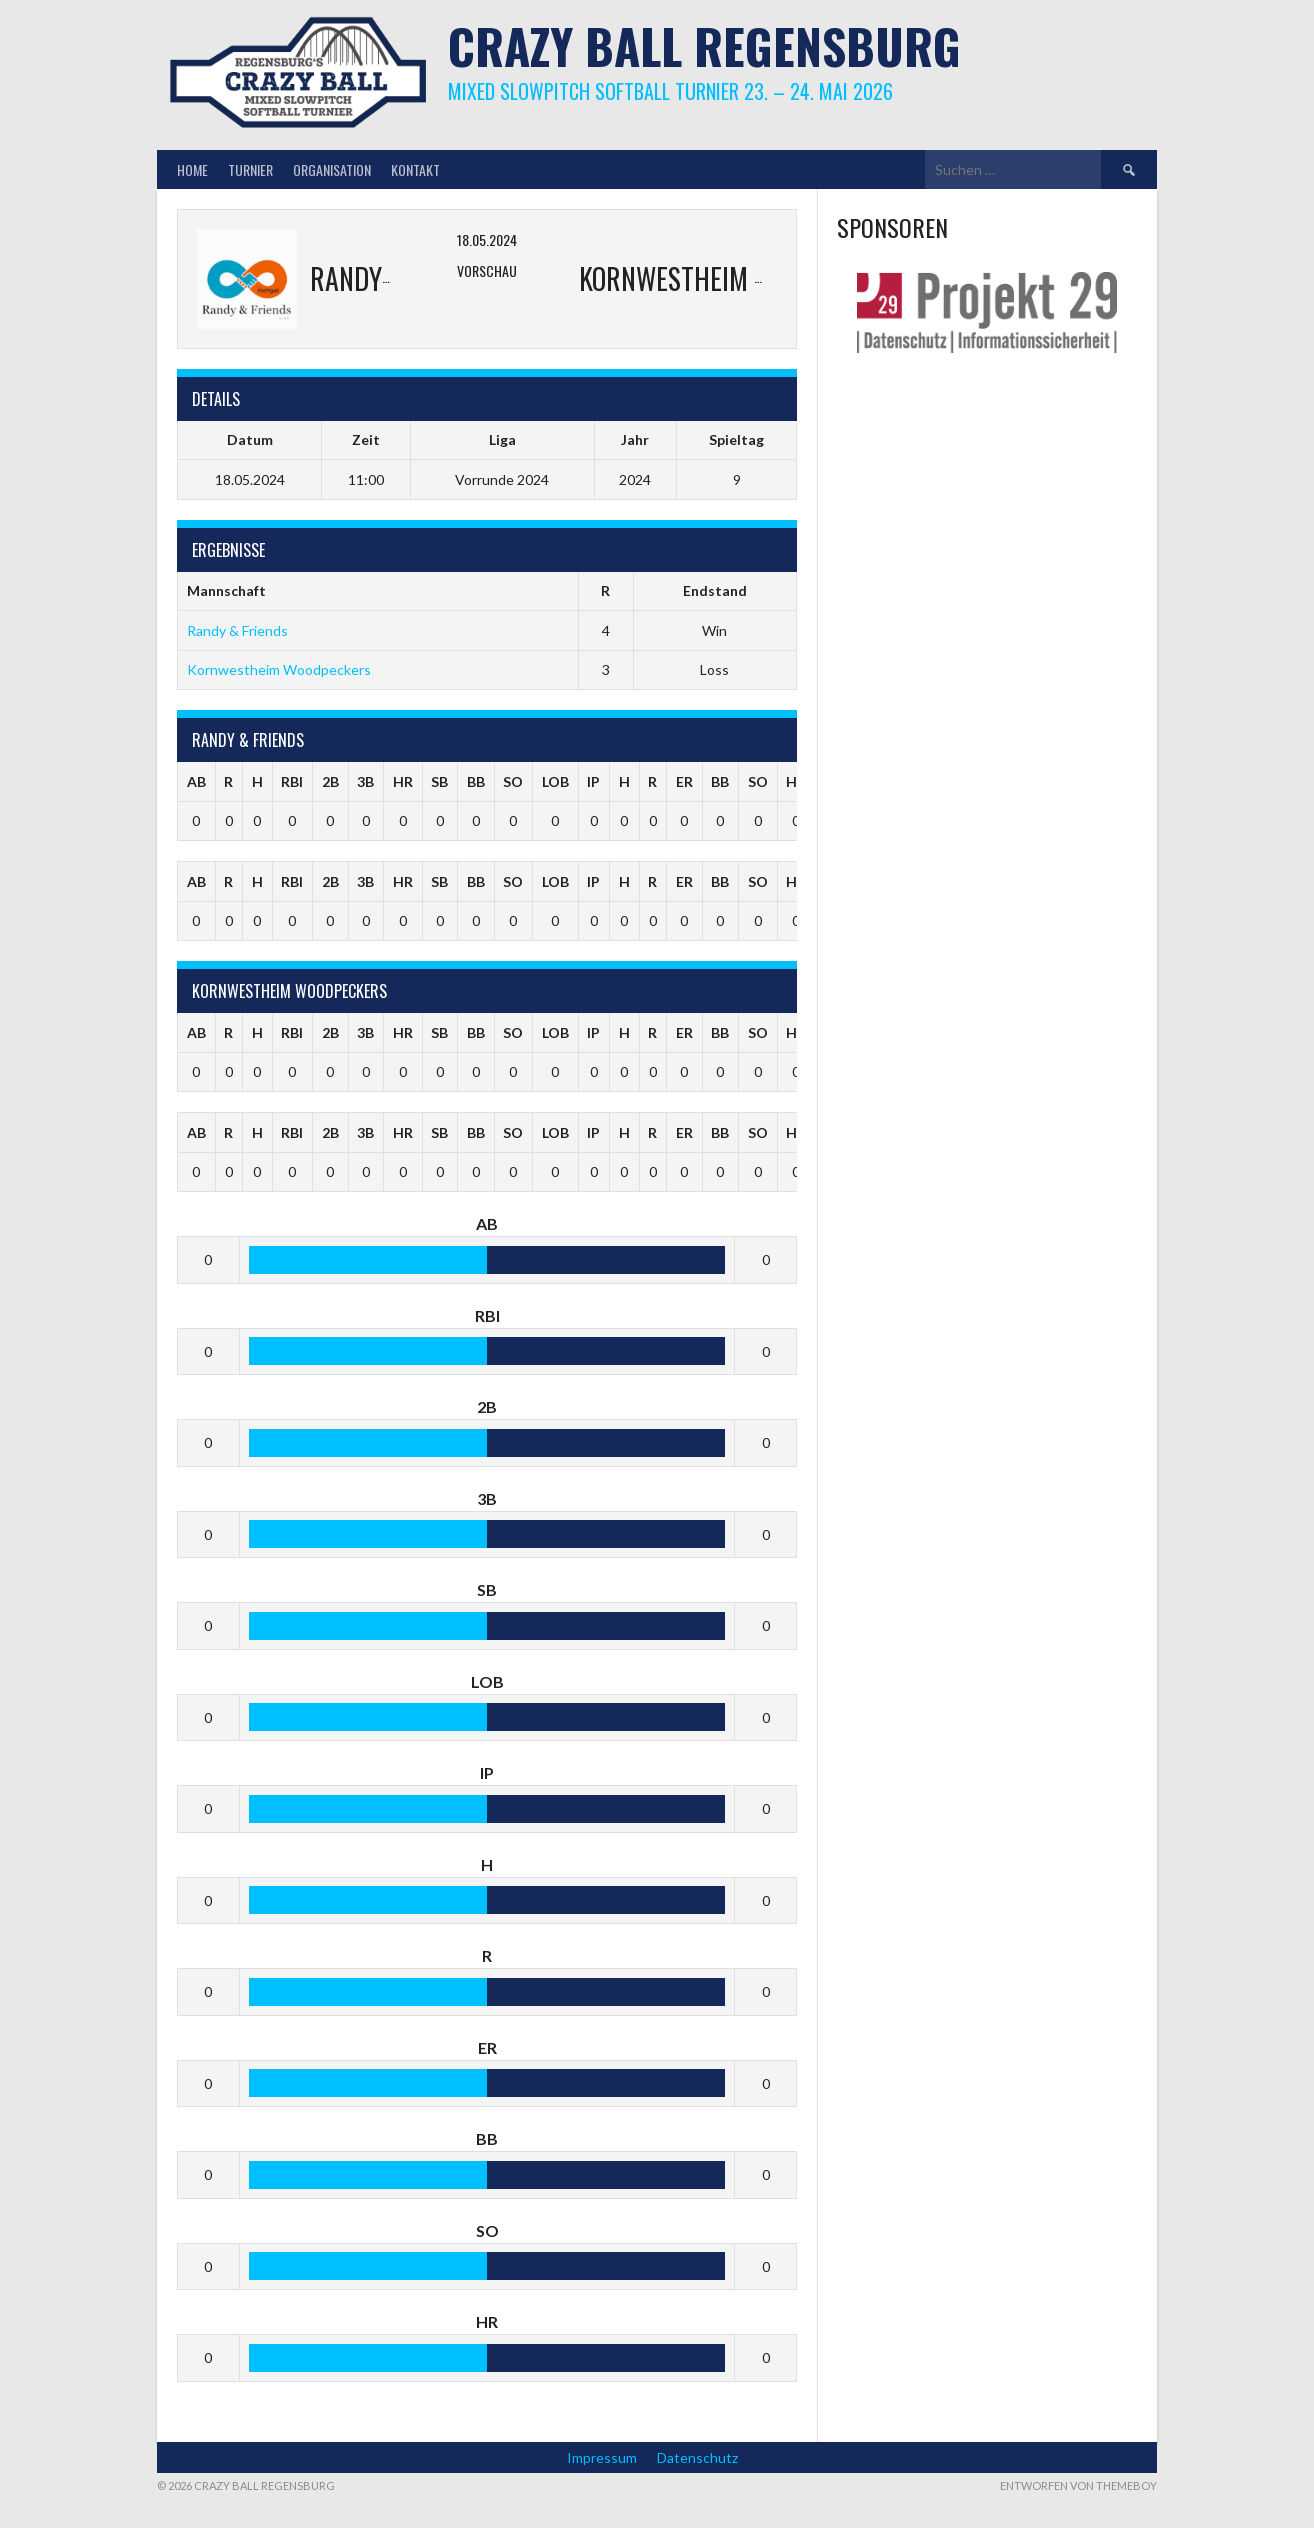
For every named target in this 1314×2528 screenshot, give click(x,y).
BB (476, 781)
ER (684, 781)
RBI (292, 781)
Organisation (332, 169)
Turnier (250, 169)
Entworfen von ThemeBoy (1078, 2485)
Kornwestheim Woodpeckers (279, 669)
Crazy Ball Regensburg (704, 45)
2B (330, 781)
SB (439, 781)
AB (196, 781)
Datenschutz (697, 2457)
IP (593, 781)
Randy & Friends (237, 630)
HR (403, 781)
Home (192, 169)
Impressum (602, 2457)
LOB (555, 781)
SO (513, 781)
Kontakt (415, 169)
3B (365, 781)
